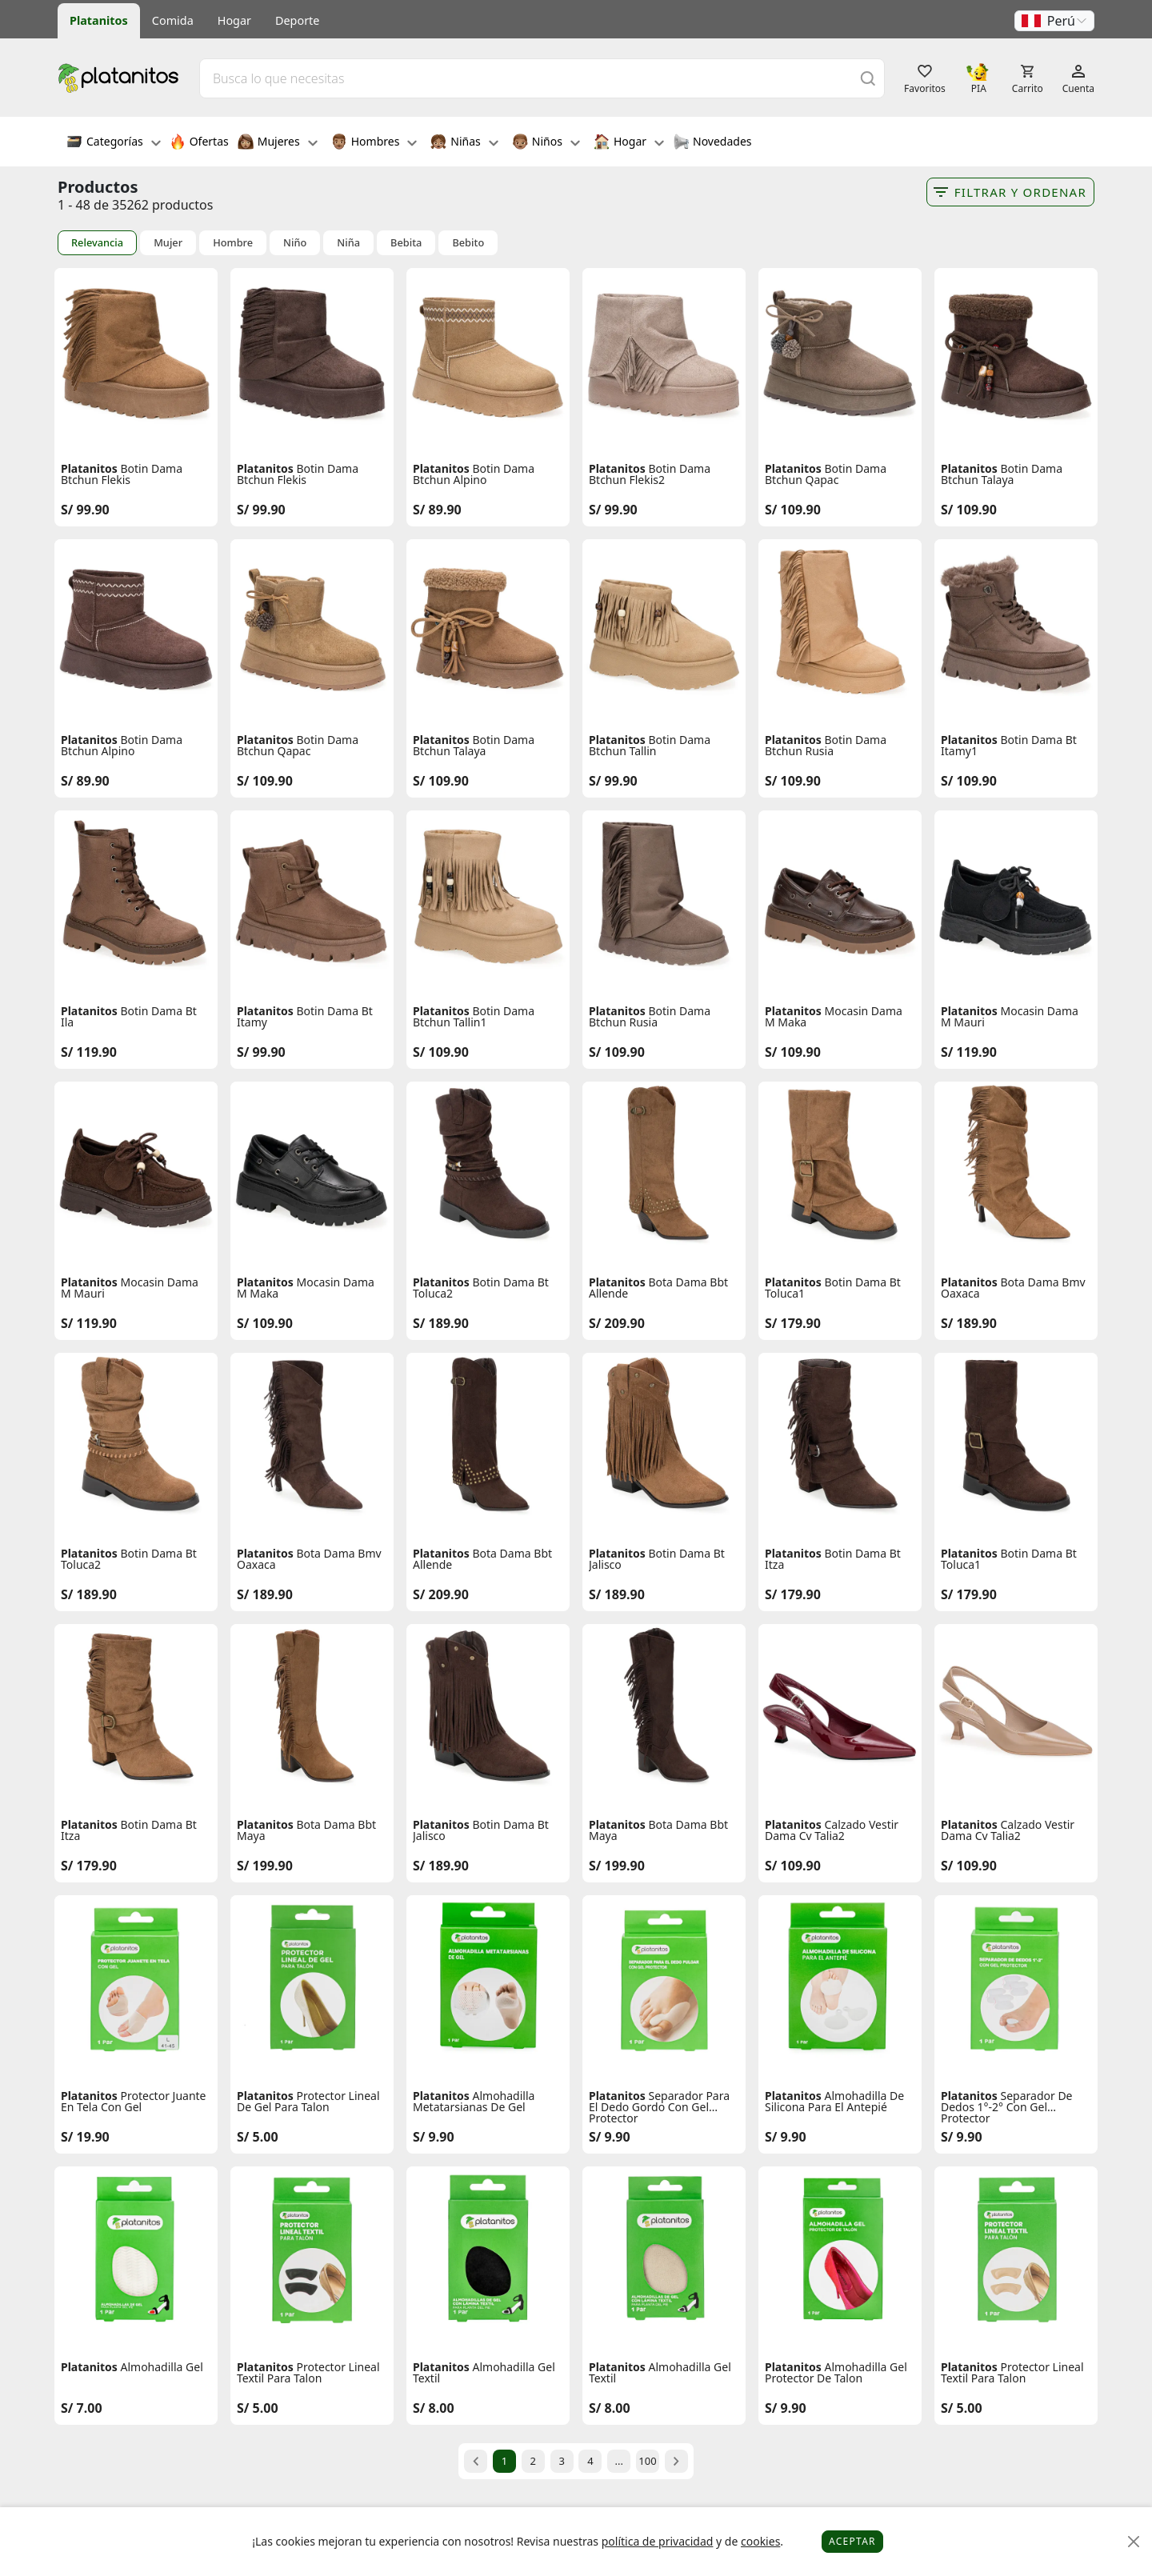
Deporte (297, 20)
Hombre (233, 243)
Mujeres (278, 143)
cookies (760, 2541)
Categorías (113, 143)
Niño (294, 243)
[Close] (1134, 2542)
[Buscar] (868, 78)
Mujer (168, 243)
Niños (546, 143)
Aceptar (852, 2541)
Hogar (234, 20)
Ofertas (199, 143)
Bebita (406, 243)
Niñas (464, 143)
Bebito (468, 243)
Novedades (712, 143)
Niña (348, 243)
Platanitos (99, 20)
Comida (173, 20)
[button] (1054, 20)
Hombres (374, 143)
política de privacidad (658, 2541)
